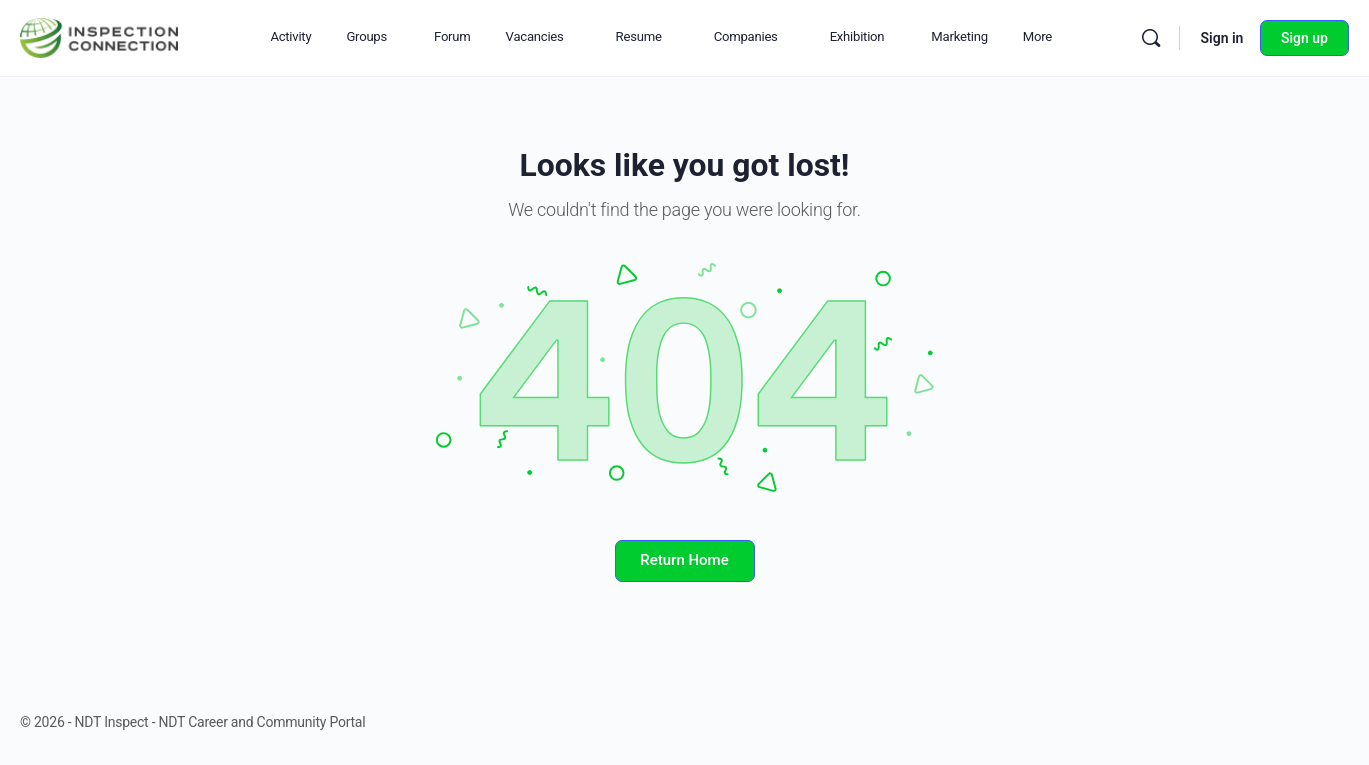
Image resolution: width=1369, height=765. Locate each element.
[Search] (1151, 38)
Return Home (684, 560)
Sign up (1304, 38)
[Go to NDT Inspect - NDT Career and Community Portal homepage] (99, 36)
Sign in (1221, 38)
